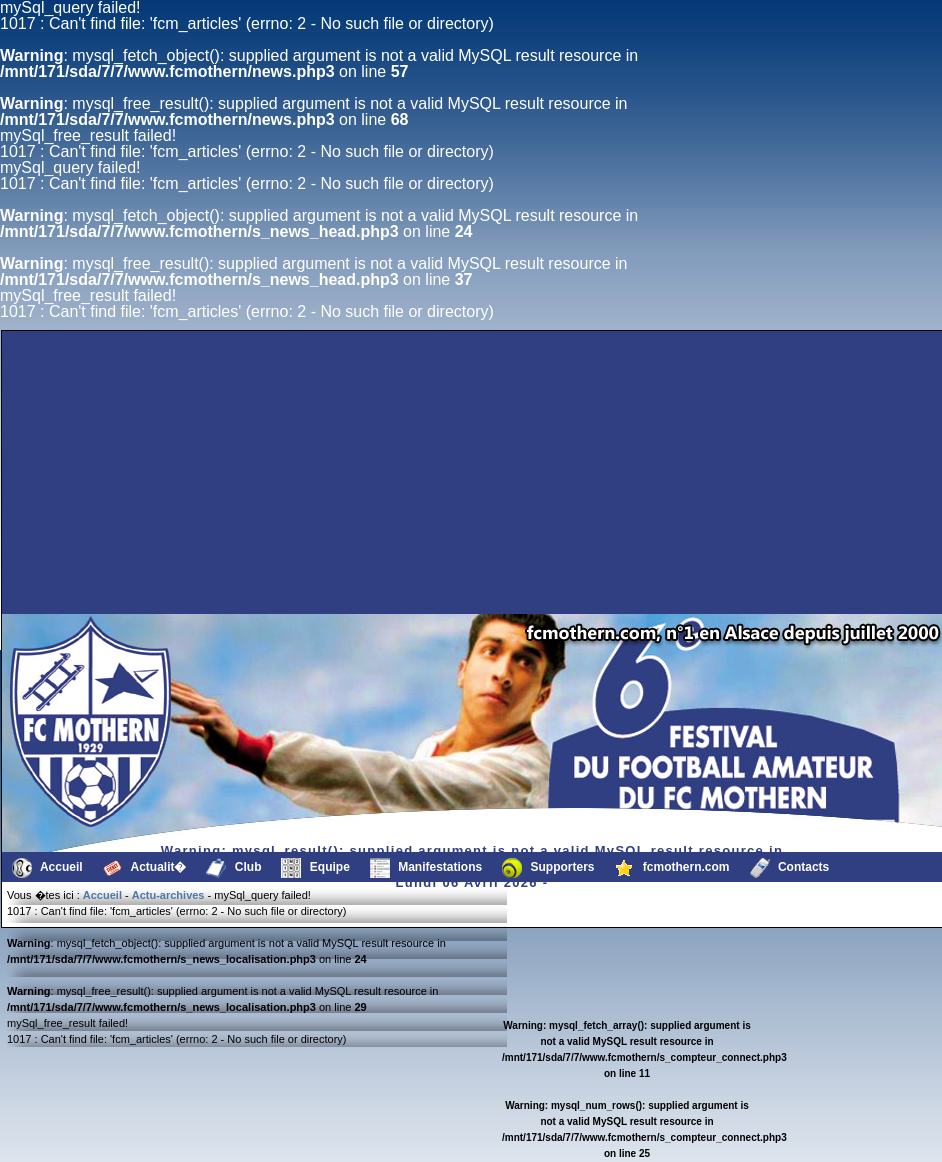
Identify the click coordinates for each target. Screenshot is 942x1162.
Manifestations (426, 868)
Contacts (790, 868)
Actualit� (145, 868)
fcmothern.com (672, 868)
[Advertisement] (153, 566)
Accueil (47, 868)
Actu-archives (168, 895)
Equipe (315, 868)
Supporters (548, 868)
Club (233, 868)
